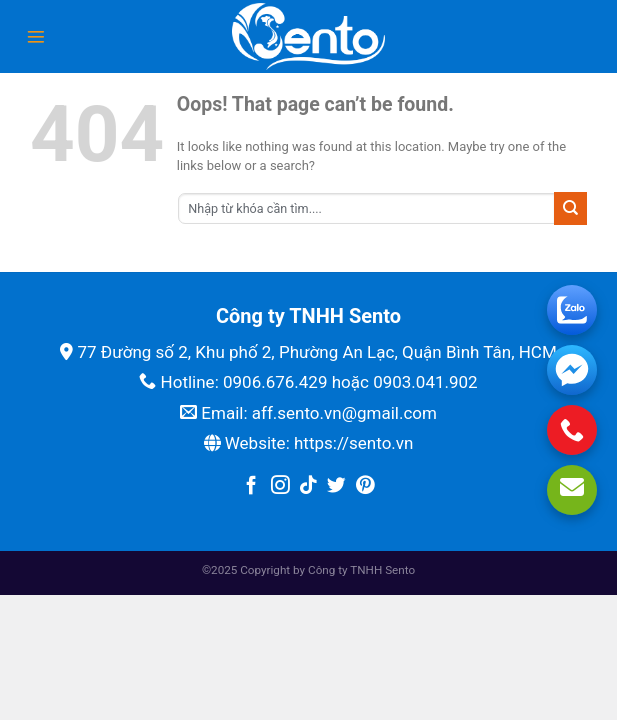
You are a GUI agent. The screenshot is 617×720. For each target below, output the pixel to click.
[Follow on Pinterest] (365, 486)
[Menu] (36, 37)
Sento (400, 570)
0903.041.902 (425, 382)
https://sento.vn (353, 443)
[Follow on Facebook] (251, 486)
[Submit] (570, 208)
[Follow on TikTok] (308, 486)
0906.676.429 (275, 382)
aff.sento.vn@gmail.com (344, 413)
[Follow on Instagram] (280, 486)
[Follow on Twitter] (336, 486)
